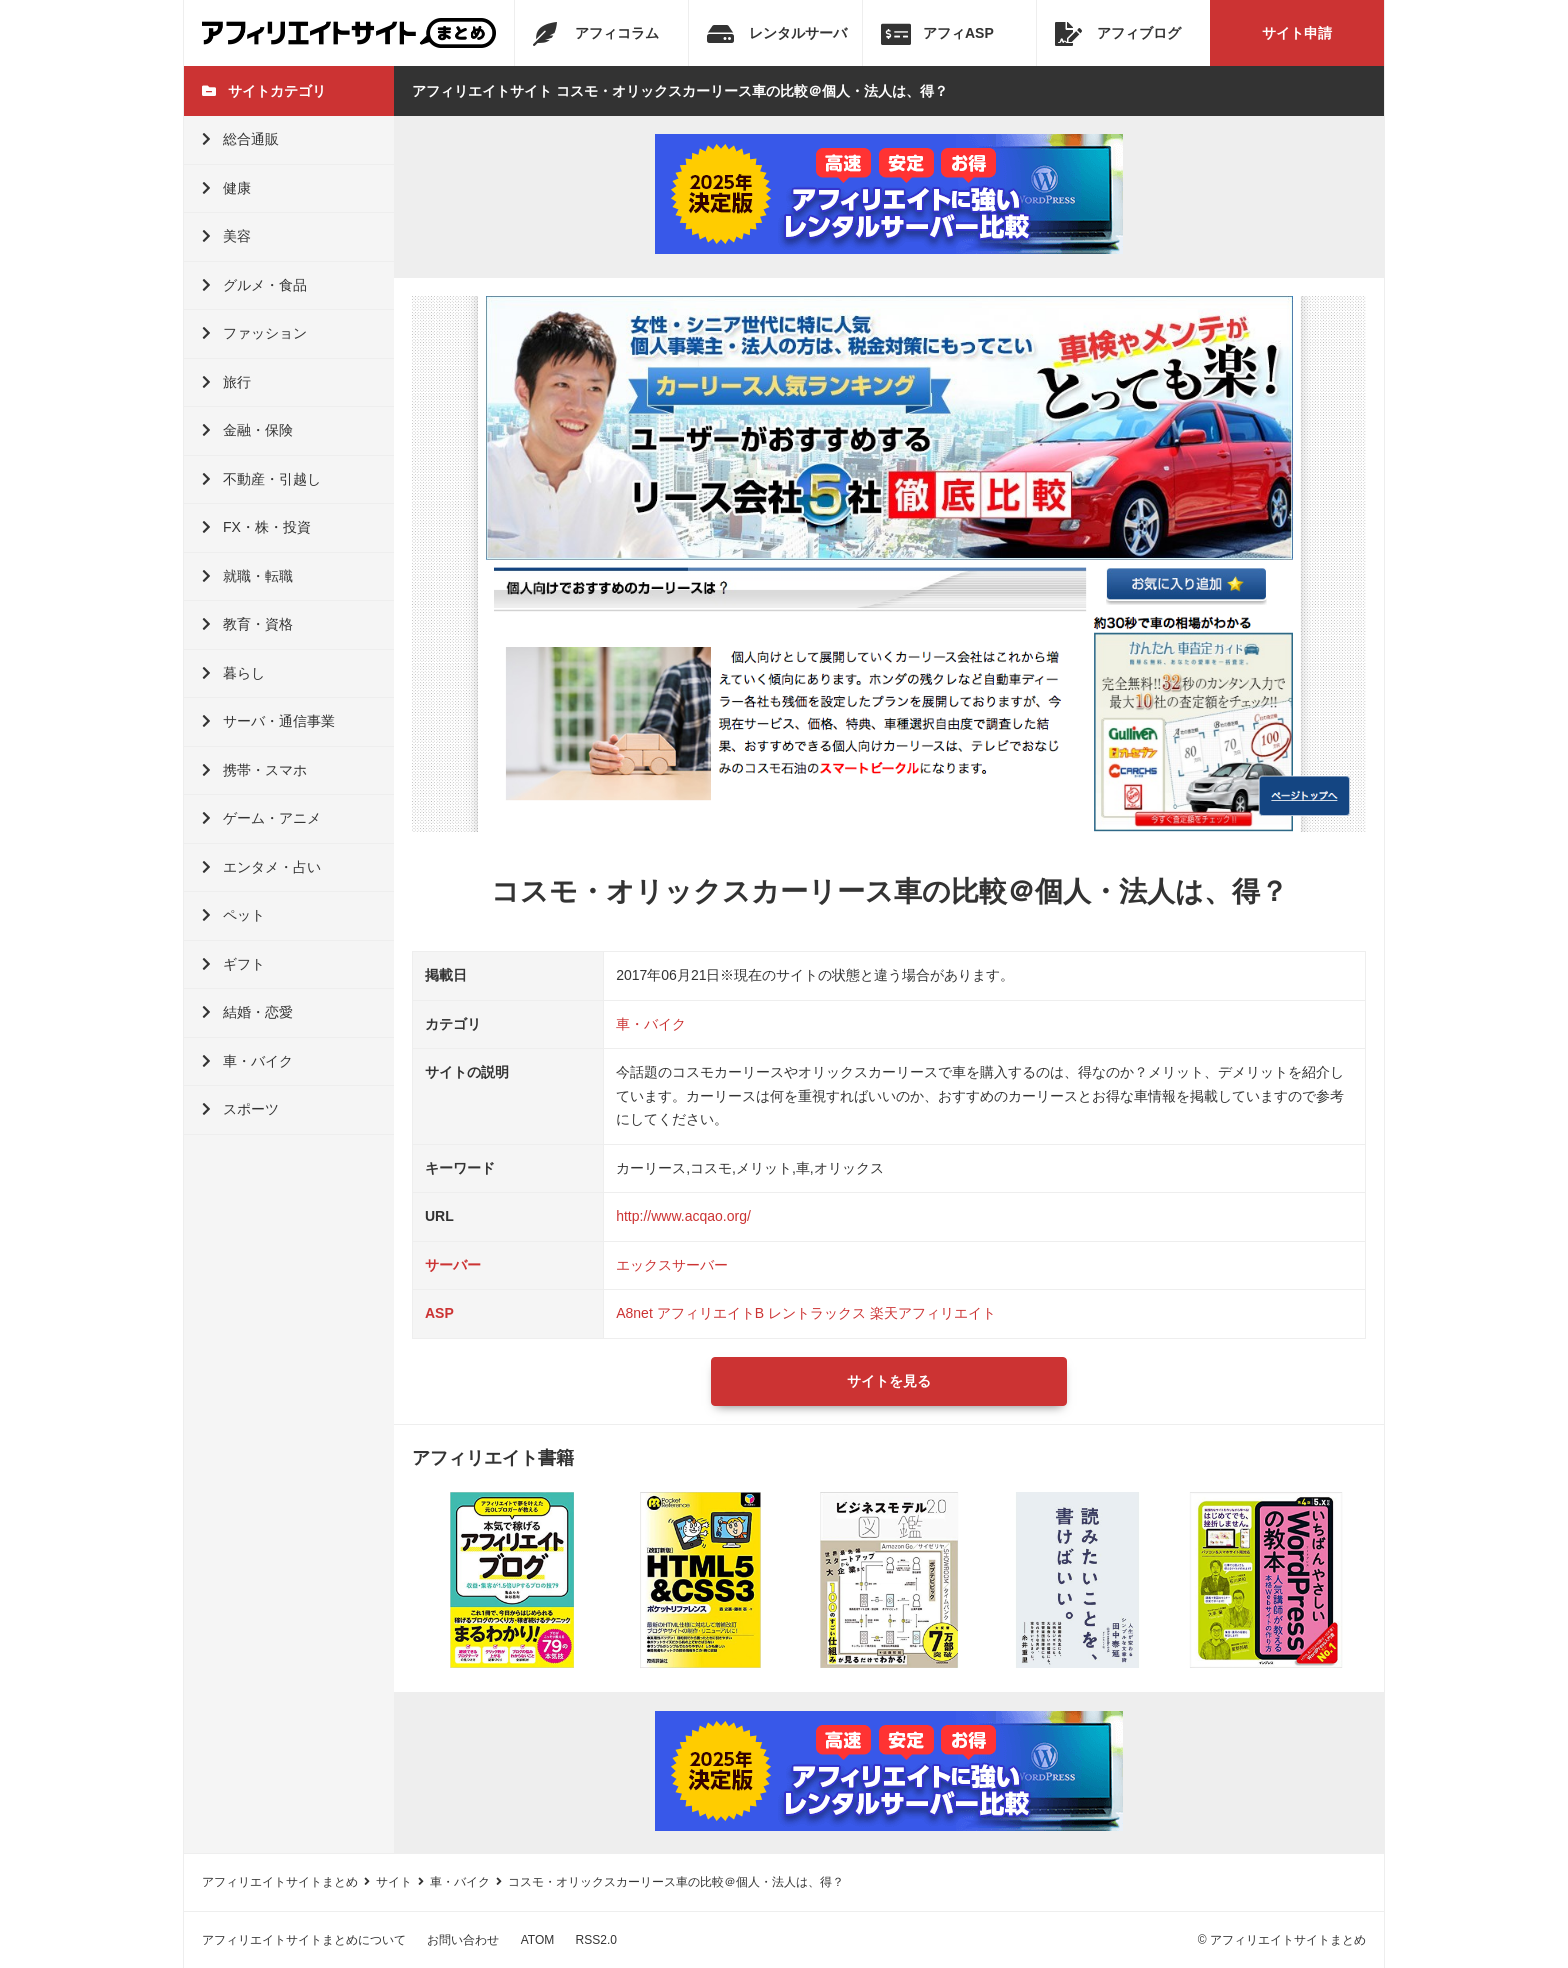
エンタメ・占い (261, 867)
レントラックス (817, 1313)
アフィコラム (596, 34)
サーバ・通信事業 (268, 721)
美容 (226, 236)
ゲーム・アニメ (261, 818)
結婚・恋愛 (247, 1012)
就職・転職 (247, 576)
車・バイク (247, 1061)
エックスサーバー (672, 1265)
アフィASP (937, 34)
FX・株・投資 (256, 527)
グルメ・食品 (254, 285)
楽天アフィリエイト (933, 1313)
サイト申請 (1297, 33)
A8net (634, 1313)
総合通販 (240, 139)
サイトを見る (889, 1381)
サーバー (453, 1265)
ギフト (233, 964)
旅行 (226, 382)
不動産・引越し (261, 479)
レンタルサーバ (777, 34)
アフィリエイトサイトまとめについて (304, 1940)
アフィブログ (1118, 34)
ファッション (254, 333)
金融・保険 (247, 430)
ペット (233, 915)
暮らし (233, 673)
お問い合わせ (463, 1940)
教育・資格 (247, 624)
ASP (439, 1313)
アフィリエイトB (710, 1313)
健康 (226, 188)
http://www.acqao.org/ (683, 1216)
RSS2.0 (596, 1940)
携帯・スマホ (254, 770)
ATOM (538, 1940)
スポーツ (240, 1109)
